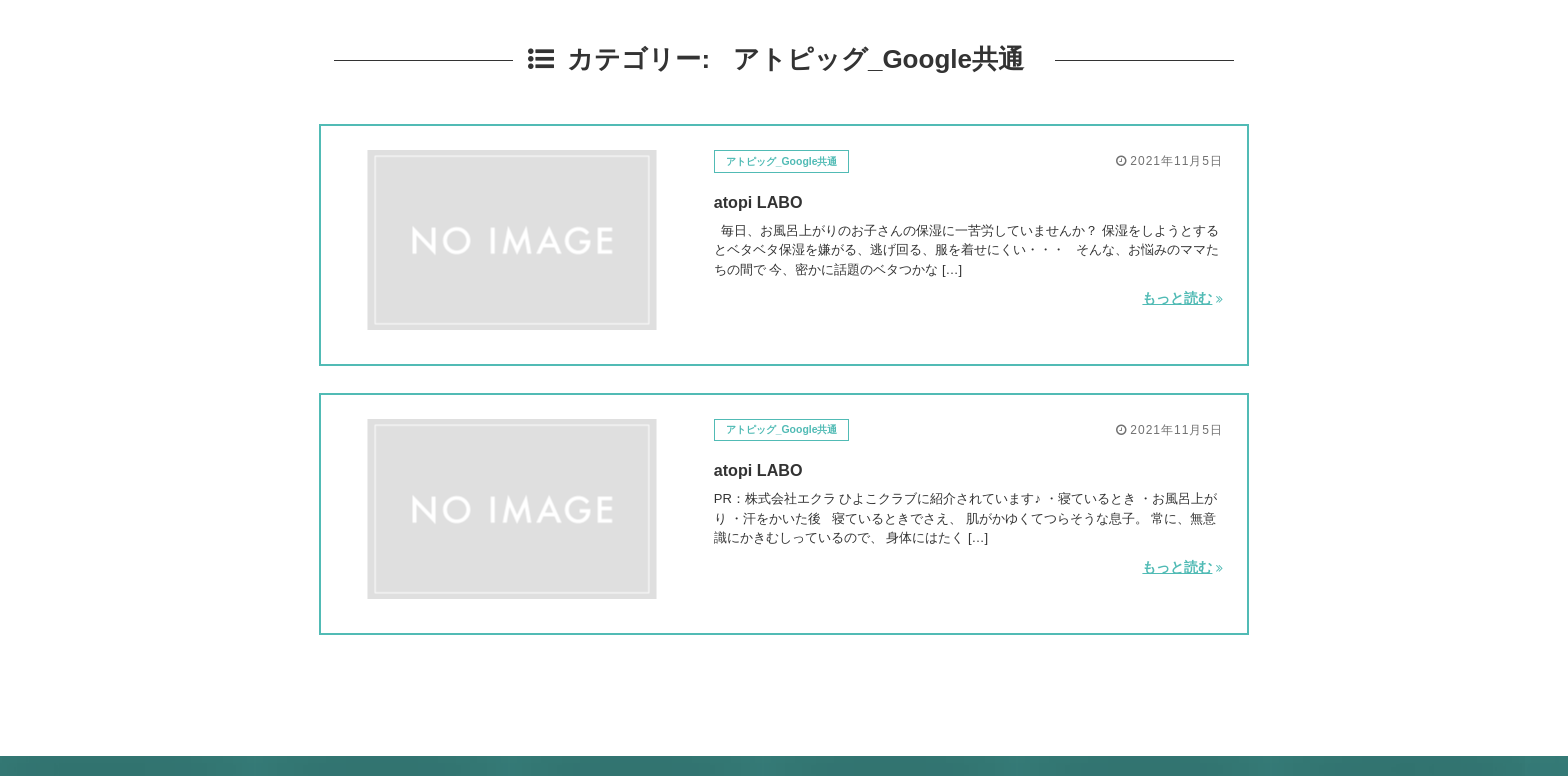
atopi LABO (769, 200)
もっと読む (1182, 298)
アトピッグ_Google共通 (795, 161)
